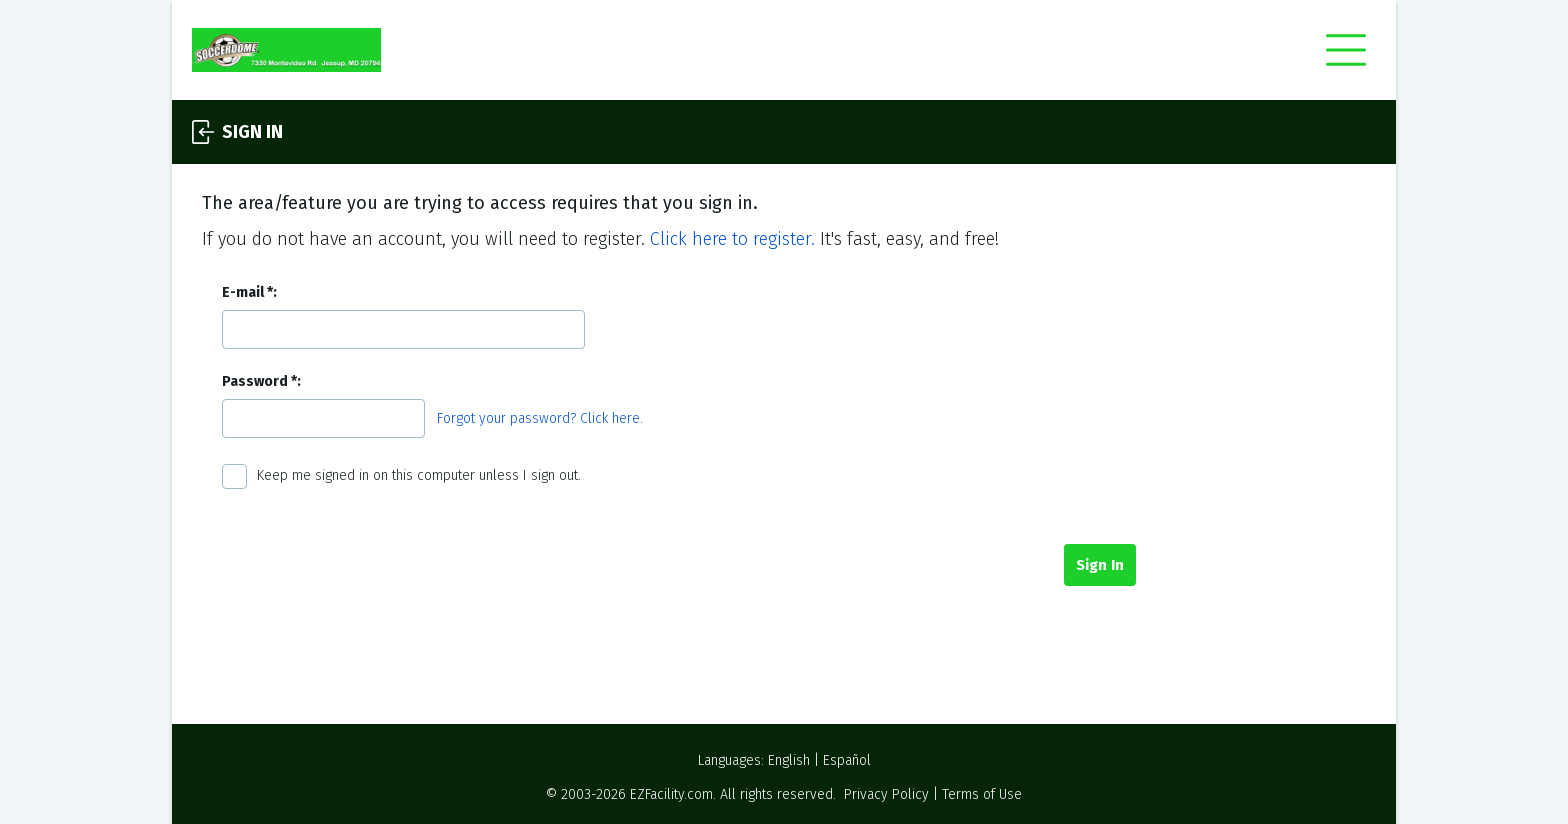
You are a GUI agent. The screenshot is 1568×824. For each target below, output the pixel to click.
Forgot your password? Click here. (540, 418)
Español (847, 760)
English (789, 760)
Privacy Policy (886, 794)
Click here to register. (732, 239)
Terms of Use (982, 794)
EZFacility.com (671, 794)
